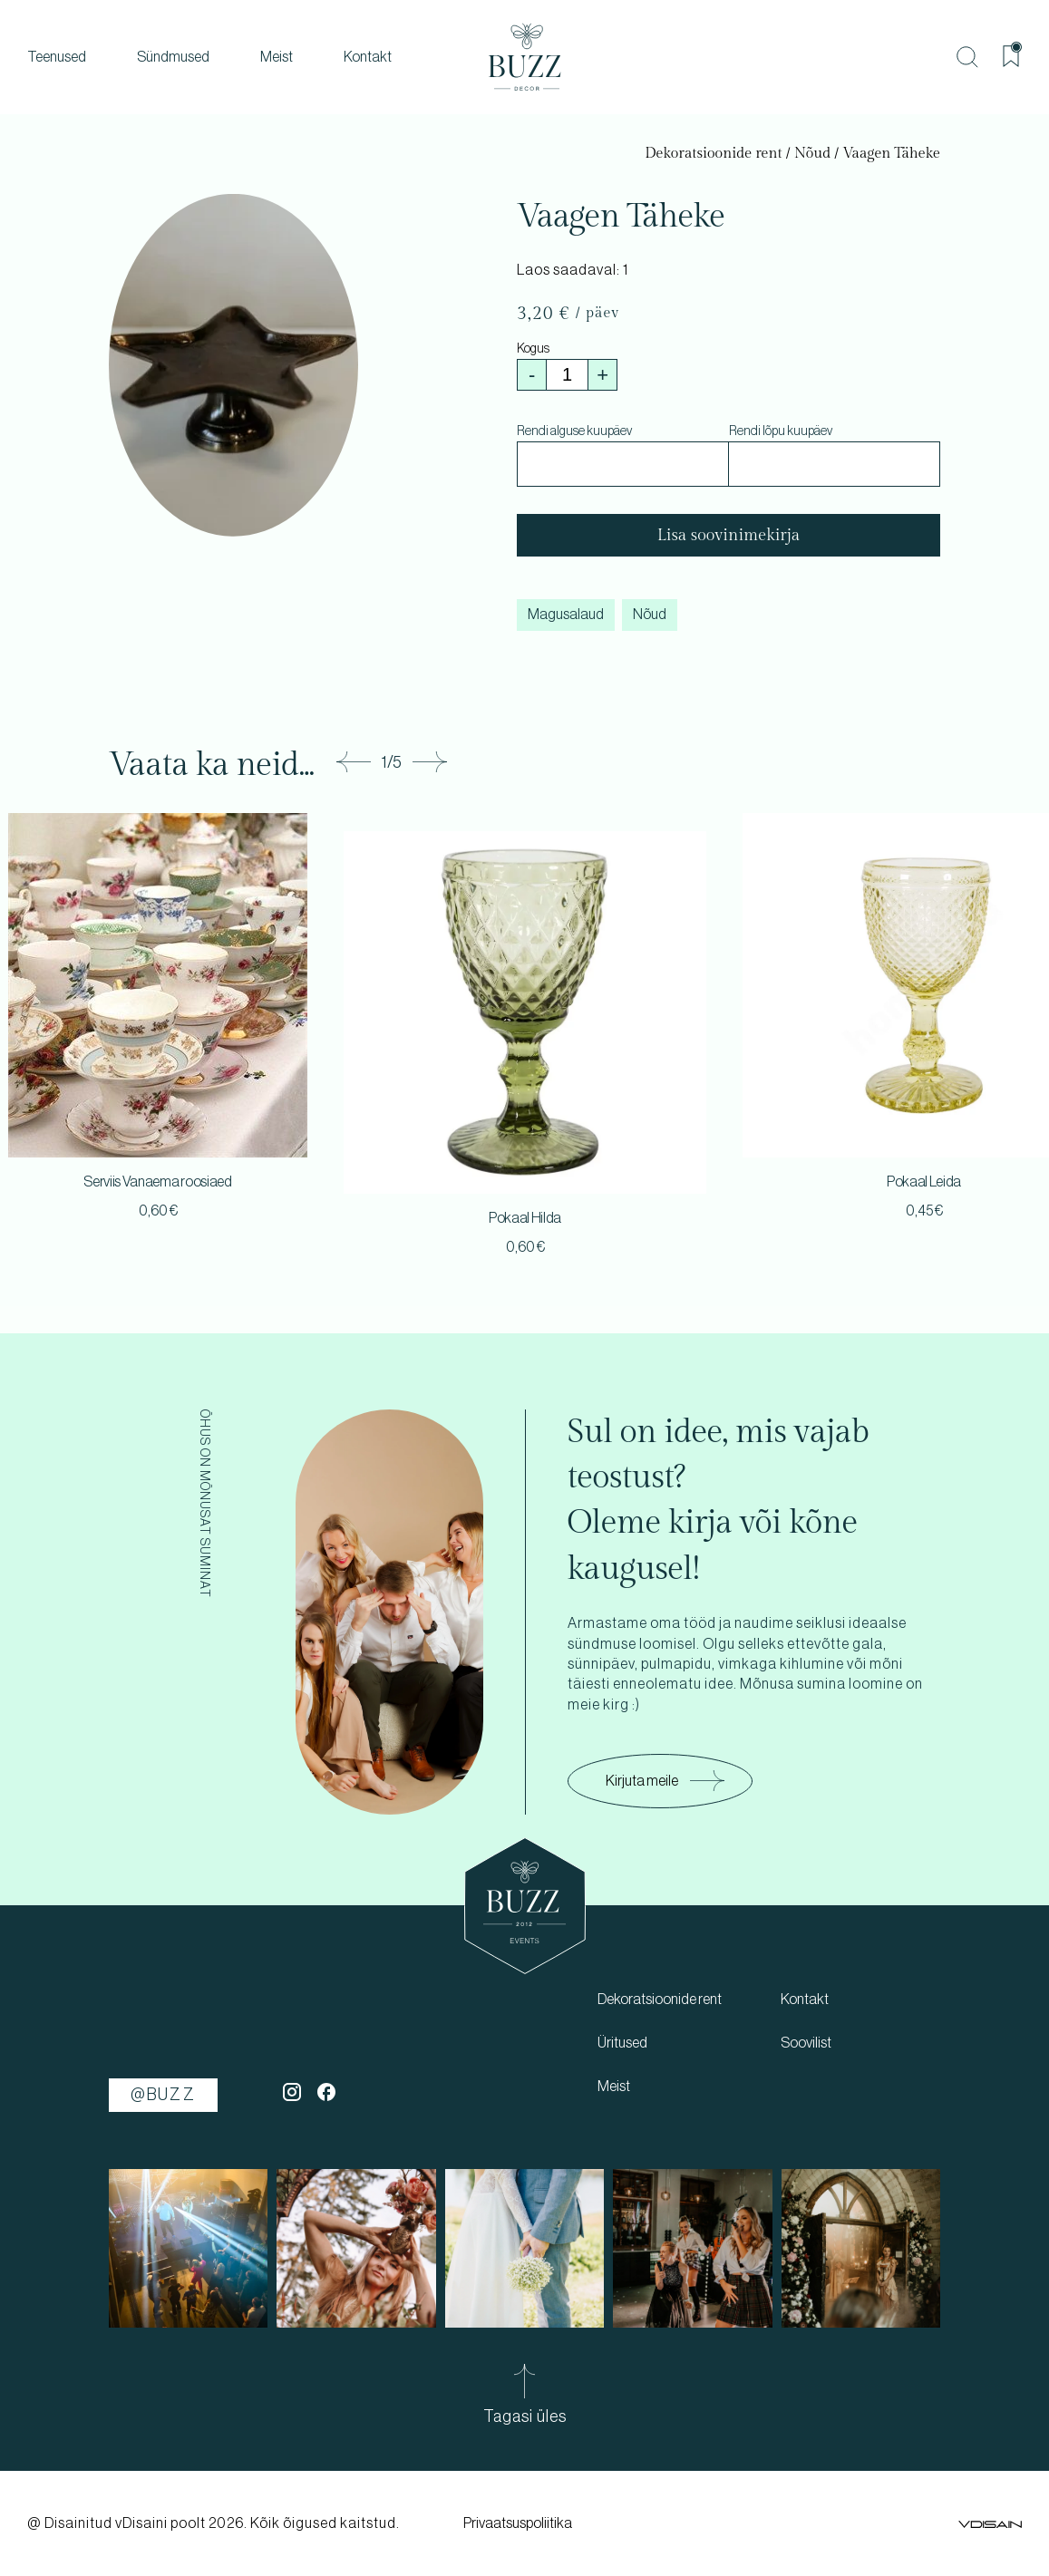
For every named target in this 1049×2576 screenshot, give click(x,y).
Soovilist (806, 2043)
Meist (276, 57)
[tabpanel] (525, 1047)
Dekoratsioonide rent (713, 153)
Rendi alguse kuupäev (574, 431)
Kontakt (368, 57)
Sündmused (173, 57)
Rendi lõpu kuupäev (780, 431)
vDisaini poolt (160, 2523)
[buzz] (524, 57)
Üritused (622, 2043)
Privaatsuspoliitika (517, 2523)
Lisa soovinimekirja (729, 535)
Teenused (56, 57)
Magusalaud (566, 614)
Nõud (812, 153)
